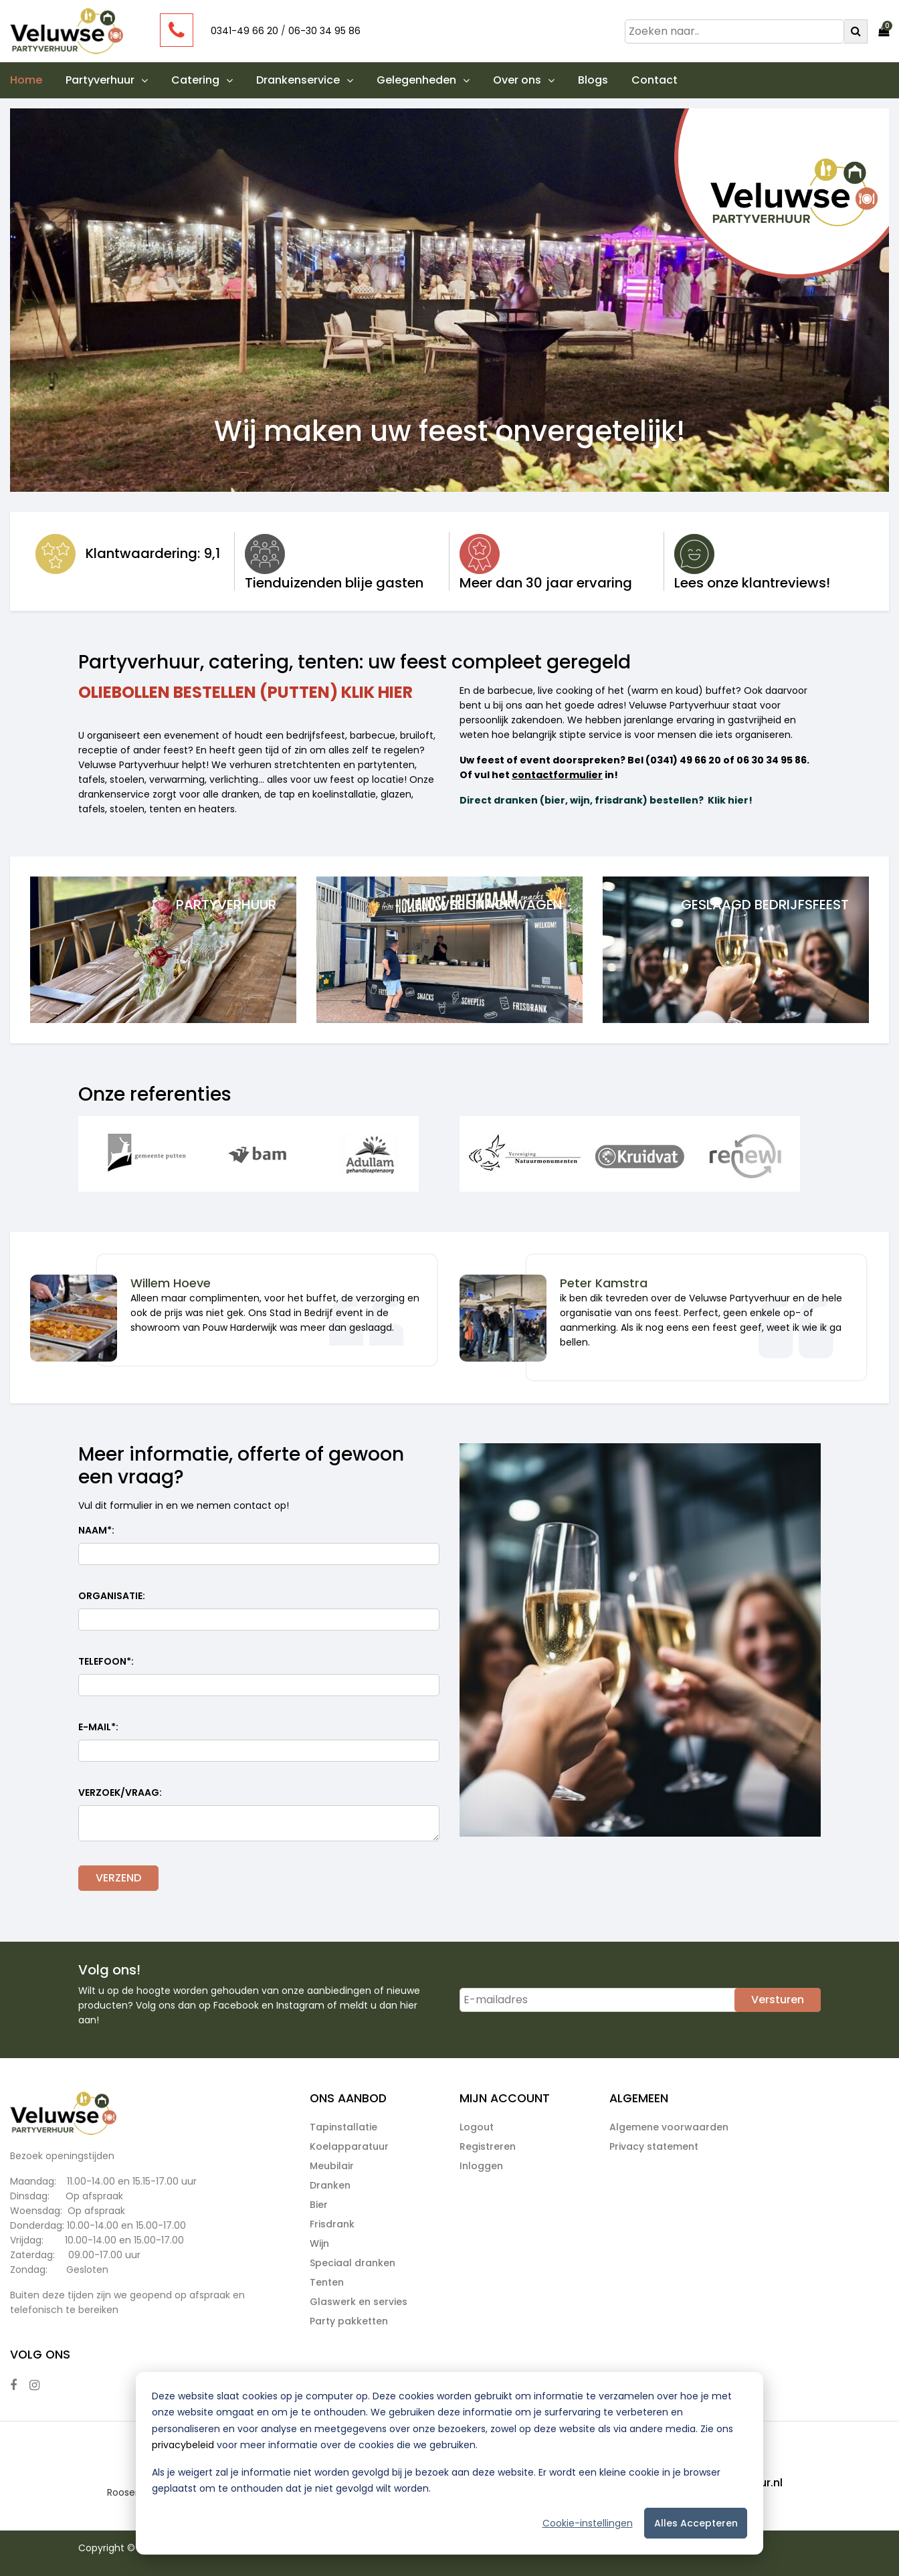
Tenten (327, 2282)
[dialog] (449, 2463)
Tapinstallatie (343, 2127)
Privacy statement (653, 2146)
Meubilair (332, 2166)
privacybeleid (183, 2445)
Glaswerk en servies (358, 2301)
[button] (141, 80)
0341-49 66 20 (244, 30)
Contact (654, 80)
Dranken (330, 2185)
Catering (202, 80)
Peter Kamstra (603, 1283)
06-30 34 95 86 (324, 30)
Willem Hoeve (170, 1283)
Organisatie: (111, 1595)
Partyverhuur (107, 80)
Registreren (488, 2146)
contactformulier (557, 774)
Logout (477, 2127)
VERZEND (118, 1877)
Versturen (777, 1999)
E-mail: (98, 1727)
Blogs (593, 80)
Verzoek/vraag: (120, 1792)
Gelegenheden (423, 80)
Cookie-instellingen (587, 2523)
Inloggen (481, 2166)
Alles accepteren (696, 2523)
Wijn (319, 2243)
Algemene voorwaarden (668, 2127)
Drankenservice (304, 80)
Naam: (96, 1531)
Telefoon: (106, 1662)
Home (26, 80)
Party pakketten (349, 2321)
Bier (319, 2204)
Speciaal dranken (352, 2263)
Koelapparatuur (349, 2146)
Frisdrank (332, 2224)
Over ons (524, 80)
